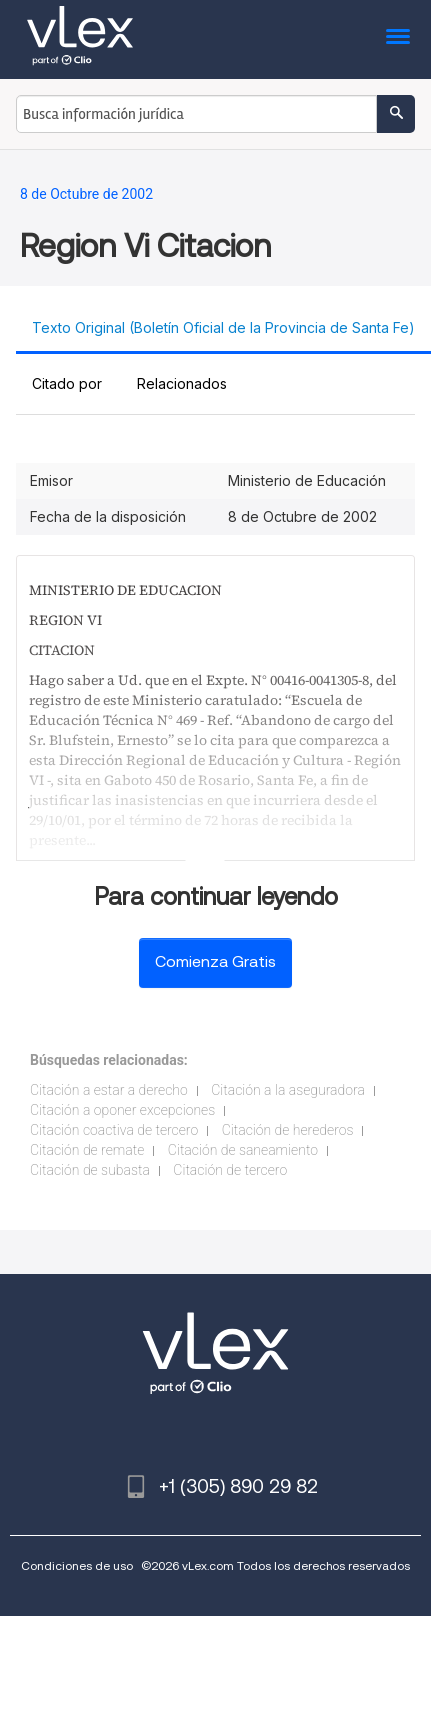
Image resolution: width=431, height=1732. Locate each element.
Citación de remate (87, 1150)
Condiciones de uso (77, 1565)
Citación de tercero (230, 1170)
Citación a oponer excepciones (122, 1110)
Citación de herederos (288, 1130)
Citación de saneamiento (243, 1150)
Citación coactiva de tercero (114, 1130)
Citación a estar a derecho (109, 1090)
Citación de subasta (90, 1170)
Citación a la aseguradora (288, 1090)
